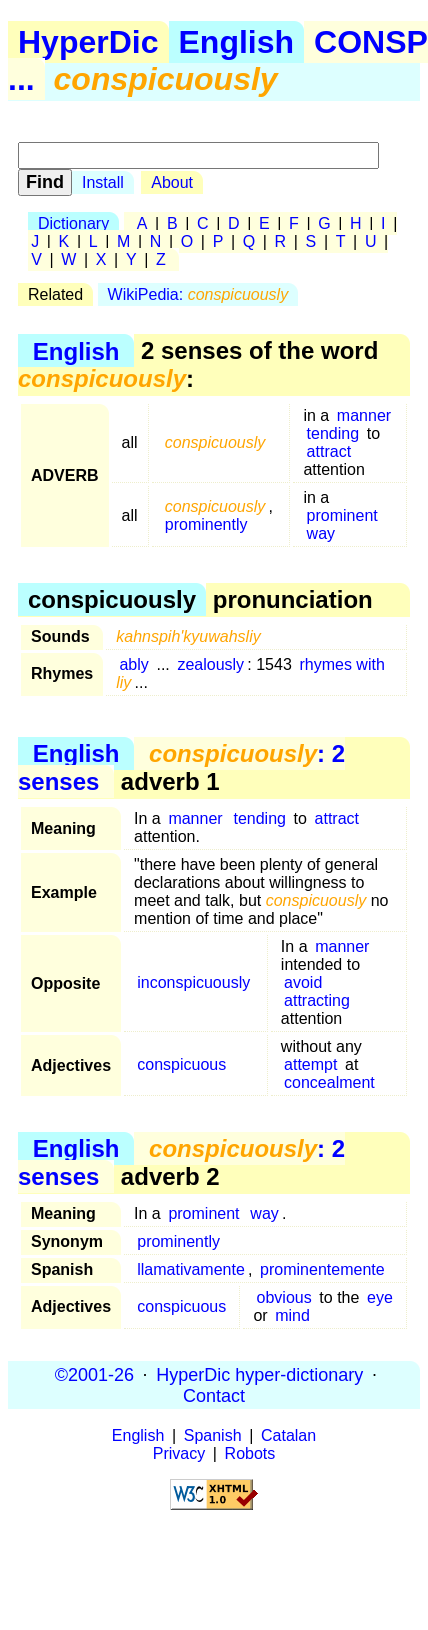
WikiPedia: (198, 294)
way (321, 533)
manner (364, 415)
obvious (284, 1297)
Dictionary (73, 223)
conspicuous (181, 1064)
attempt (310, 1064)
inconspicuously (193, 982)
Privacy (179, 1453)
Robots (250, 1453)
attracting (317, 1000)
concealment (329, 1082)
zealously (210, 664)
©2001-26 (94, 1374)
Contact (214, 1395)
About (172, 182)
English (237, 42)
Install (103, 182)
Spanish (213, 1435)
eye (380, 1297)
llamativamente (191, 1269)
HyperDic (88, 42)
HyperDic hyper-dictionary (259, 1374)
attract (329, 451)
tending (333, 433)
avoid (303, 982)
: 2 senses (181, 767)
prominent (342, 515)
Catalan (288, 1435)
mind (292, 1315)
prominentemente (322, 1269)
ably (133, 664)
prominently (206, 524)
